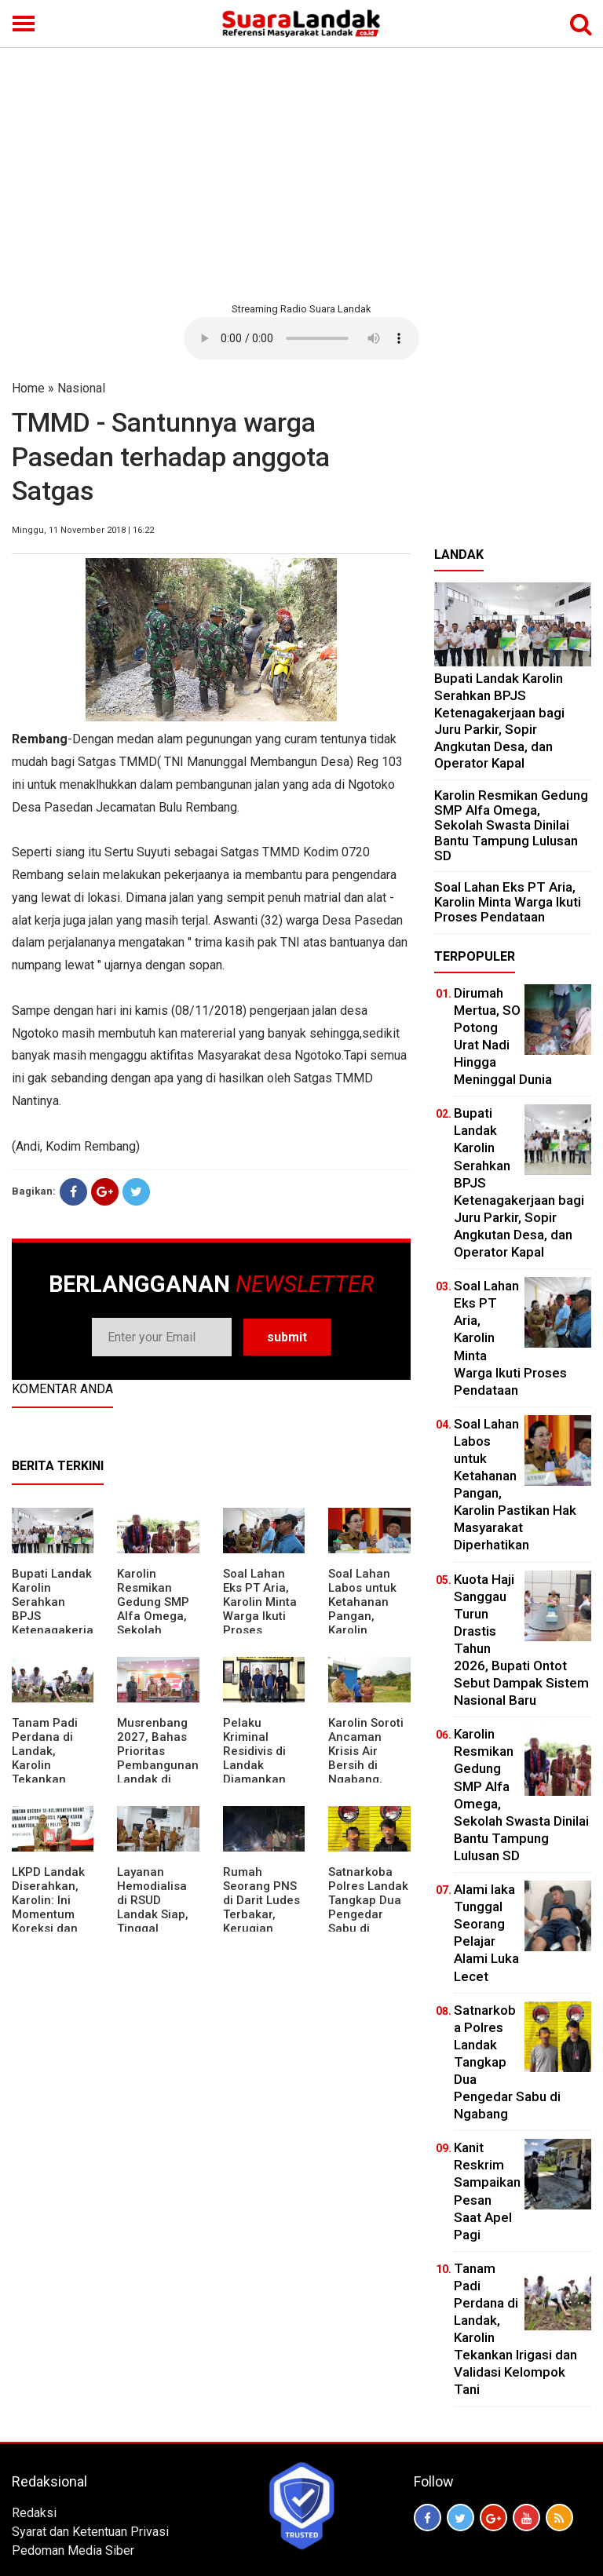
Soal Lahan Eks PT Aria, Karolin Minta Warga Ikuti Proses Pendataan (260, 1609)
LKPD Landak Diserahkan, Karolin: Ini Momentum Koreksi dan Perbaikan (48, 1907)
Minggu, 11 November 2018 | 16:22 (83, 530)
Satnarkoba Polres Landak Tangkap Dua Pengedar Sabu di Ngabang (368, 1907)
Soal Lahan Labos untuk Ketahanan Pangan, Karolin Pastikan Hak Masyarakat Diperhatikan (365, 1623)
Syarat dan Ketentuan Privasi (90, 2531)
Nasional (81, 388)
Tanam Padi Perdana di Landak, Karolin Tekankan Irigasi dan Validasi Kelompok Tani (52, 1772)
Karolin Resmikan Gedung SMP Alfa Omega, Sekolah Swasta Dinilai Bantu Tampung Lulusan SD (156, 1630)
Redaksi (34, 2512)
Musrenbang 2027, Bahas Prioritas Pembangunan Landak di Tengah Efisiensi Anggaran (158, 1772)
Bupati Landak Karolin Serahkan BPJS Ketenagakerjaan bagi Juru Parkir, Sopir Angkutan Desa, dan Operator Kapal (499, 720)
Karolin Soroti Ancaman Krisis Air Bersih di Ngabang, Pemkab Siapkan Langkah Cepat (366, 1779)
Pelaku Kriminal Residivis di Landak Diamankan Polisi (254, 1758)
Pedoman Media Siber (73, 2550)
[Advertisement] (301, 173)
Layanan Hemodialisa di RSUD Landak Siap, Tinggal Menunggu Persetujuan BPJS (152, 1921)
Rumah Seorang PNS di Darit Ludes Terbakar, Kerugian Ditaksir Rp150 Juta (264, 1914)
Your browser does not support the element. (301, 338)
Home (28, 388)
